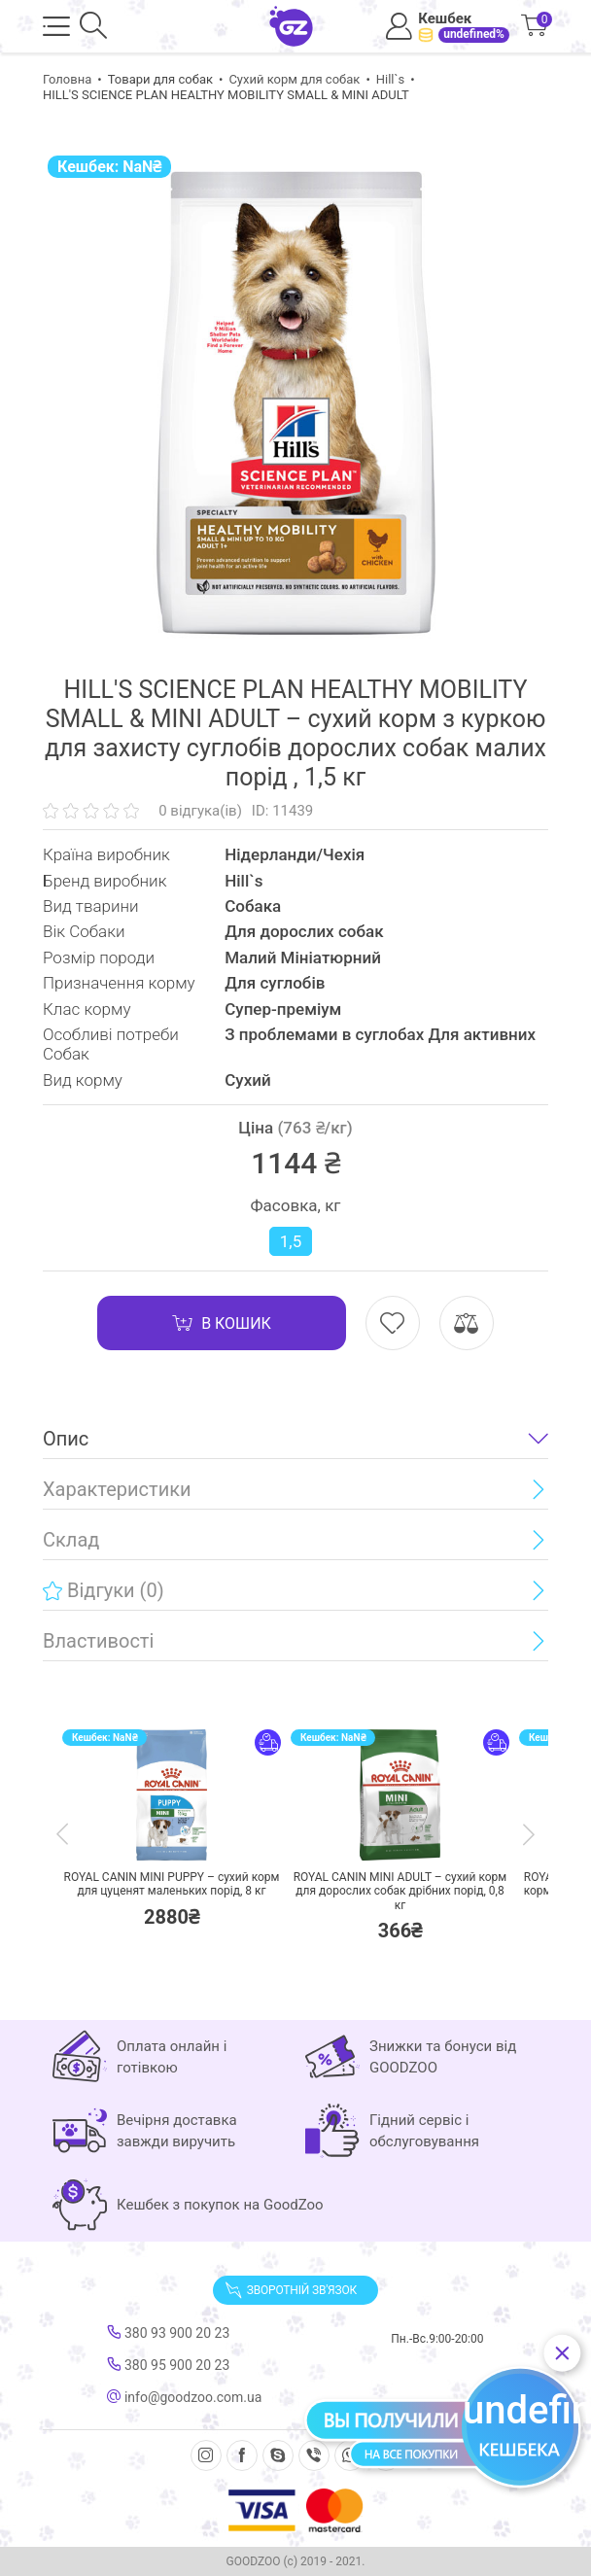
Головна (67, 79)
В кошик (221, 1323)
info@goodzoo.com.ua (184, 2397)
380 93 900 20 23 (168, 2333)
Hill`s (390, 79)
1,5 (290, 1241)
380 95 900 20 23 (168, 2365)
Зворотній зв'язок (291, 2290)
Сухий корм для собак (294, 79)
